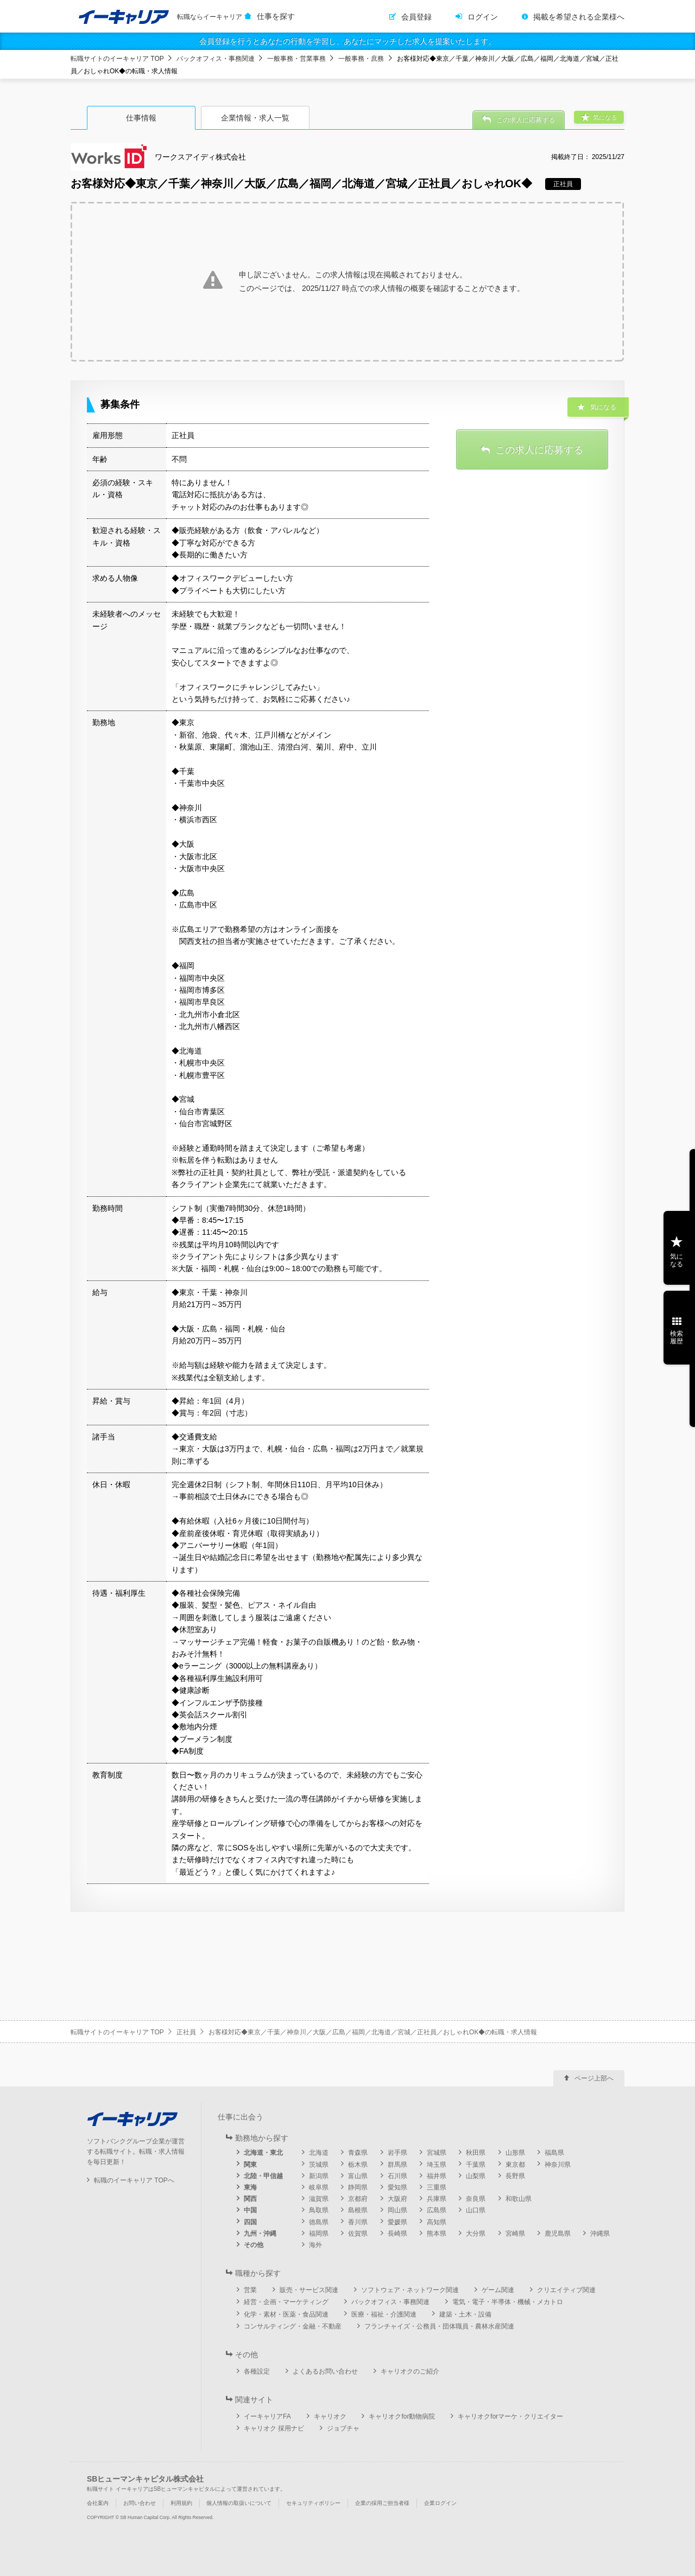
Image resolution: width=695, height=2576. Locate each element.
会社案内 (98, 2503)
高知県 (436, 2222)
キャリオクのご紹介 (410, 2371)
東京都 (515, 2164)
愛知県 (397, 2187)
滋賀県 (318, 2199)
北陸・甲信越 (263, 2176)
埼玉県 (436, 2164)
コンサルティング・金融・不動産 (293, 2326)
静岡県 (358, 2187)
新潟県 (318, 2176)
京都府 (358, 2199)
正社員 (186, 2032)
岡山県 (397, 2210)
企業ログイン (440, 2503)
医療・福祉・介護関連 (383, 2314)
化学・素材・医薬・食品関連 (286, 2314)
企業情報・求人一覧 (255, 117)
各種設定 (257, 2371)
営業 (250, 2290)
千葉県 (475, 2164)
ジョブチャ (343, 2428)
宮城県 (436, 2152)
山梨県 (475, 2176)
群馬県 (397, 2164)
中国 (250, 2210)
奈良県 (475, 2199)
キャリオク (330, 2416)
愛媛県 (397, 2222)
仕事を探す (276, 16)
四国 (250, 2222)
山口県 (475, 2210)
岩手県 (397, 2152)
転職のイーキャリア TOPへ (134, 2180)
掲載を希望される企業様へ (578, 16)
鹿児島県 (558, 2233)
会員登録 (416, 16)
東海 (250, 2187)
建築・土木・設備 (465, 2314)
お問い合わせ (139, 2503)
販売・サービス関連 (309, 2290)
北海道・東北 (263, 2152)
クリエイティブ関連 (566, 2290)
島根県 (358, 2210)
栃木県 (358, 2164)
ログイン (482, 16)
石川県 (397, 2176)
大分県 (475, 2233)
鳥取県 (318, 2210)
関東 (250, 2164)
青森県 (358, 2152)
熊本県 (436, 2233)
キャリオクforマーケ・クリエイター (510, 2416)
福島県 (554, 2152)
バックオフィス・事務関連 (215, 58)
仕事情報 (141, 117)
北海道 (318, 2152)
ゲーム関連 (498, 2290)
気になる (676, 1260)
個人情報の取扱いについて (238, 2503)
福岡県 (318, 2233)
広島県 (436, 2210)
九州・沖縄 (260, 2233)
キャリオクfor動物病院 (402, 2416)
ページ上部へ (594, 2078)
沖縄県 (600, 2233)
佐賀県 (358, 2233)
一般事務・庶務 (361, 58)
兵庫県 (436, 2199)
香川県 (358, 2222)
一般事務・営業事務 (296, 58)
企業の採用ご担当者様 (382, 2503)
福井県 (436, 2176)
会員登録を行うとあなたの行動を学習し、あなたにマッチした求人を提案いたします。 (347, 41)
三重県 (436, 2187)
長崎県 (397, 2233)
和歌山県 (519, 2199)
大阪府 (397, 2199)
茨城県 (318, 2164)
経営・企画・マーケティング (286, 2302)
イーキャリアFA (267, 2416)
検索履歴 (676, 1337)
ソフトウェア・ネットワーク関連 (410, 2290)
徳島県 (318, 2222)
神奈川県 (558, 2164)
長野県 (515, 2176)
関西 (250, 2199)
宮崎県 (515, 2233)
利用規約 (181, 2503)
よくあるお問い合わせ (325, 2371)
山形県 (515, 2152)
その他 (253, 2245)
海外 (315, 2245)
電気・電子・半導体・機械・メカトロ (507, 2302)
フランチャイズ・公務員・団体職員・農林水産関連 (439, 2326)
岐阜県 (318, 2187)
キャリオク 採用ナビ (274, 2428)
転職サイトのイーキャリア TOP (117, 58)
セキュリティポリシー (313, 2503)
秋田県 (475, 2152)
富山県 (358, 2176)
